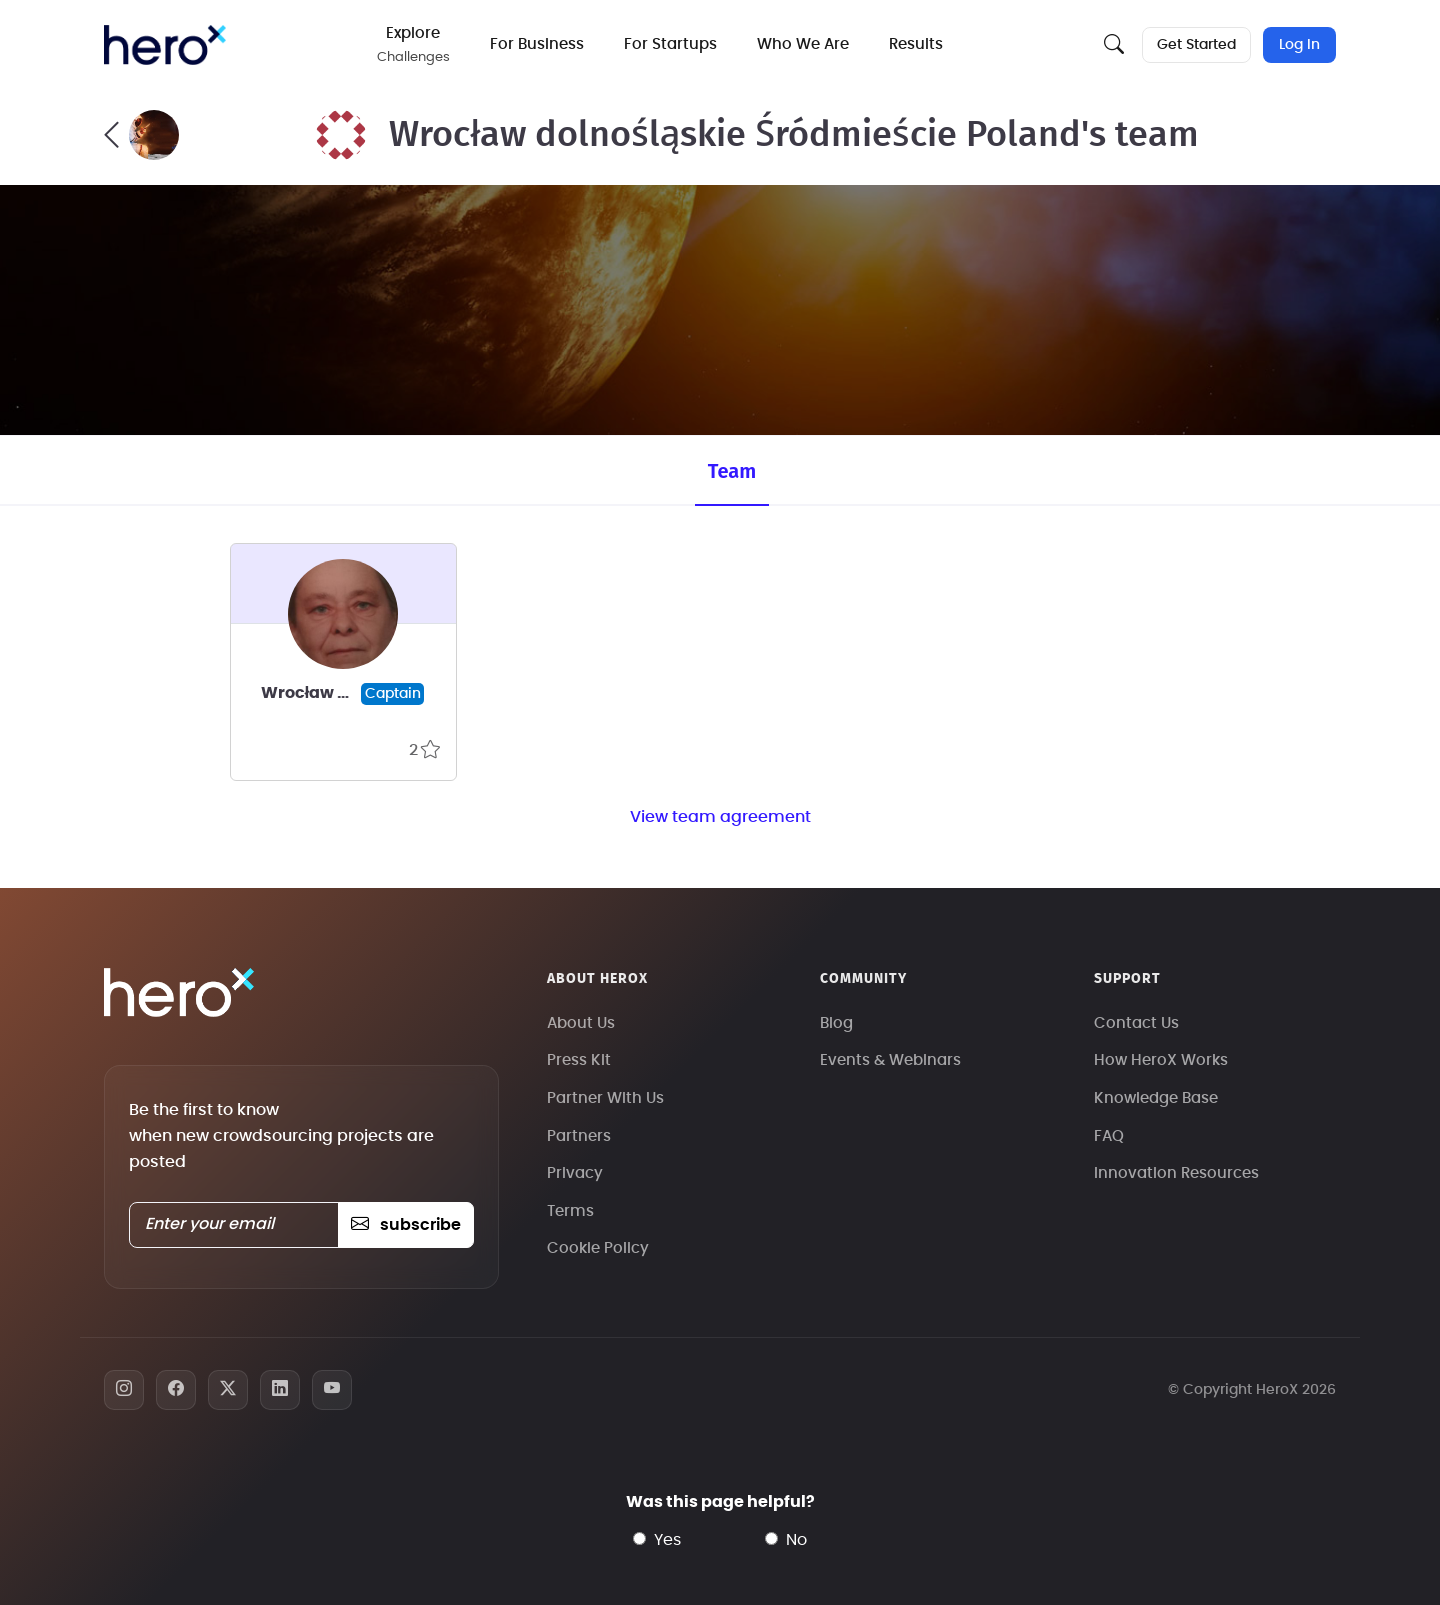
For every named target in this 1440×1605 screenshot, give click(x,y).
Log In (1299, 45)
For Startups (675, 44)
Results (921, 44)
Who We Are (808, 44)
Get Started (1194, 45)
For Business (542, 44)
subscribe (405, 1225)
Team (732, 471)
